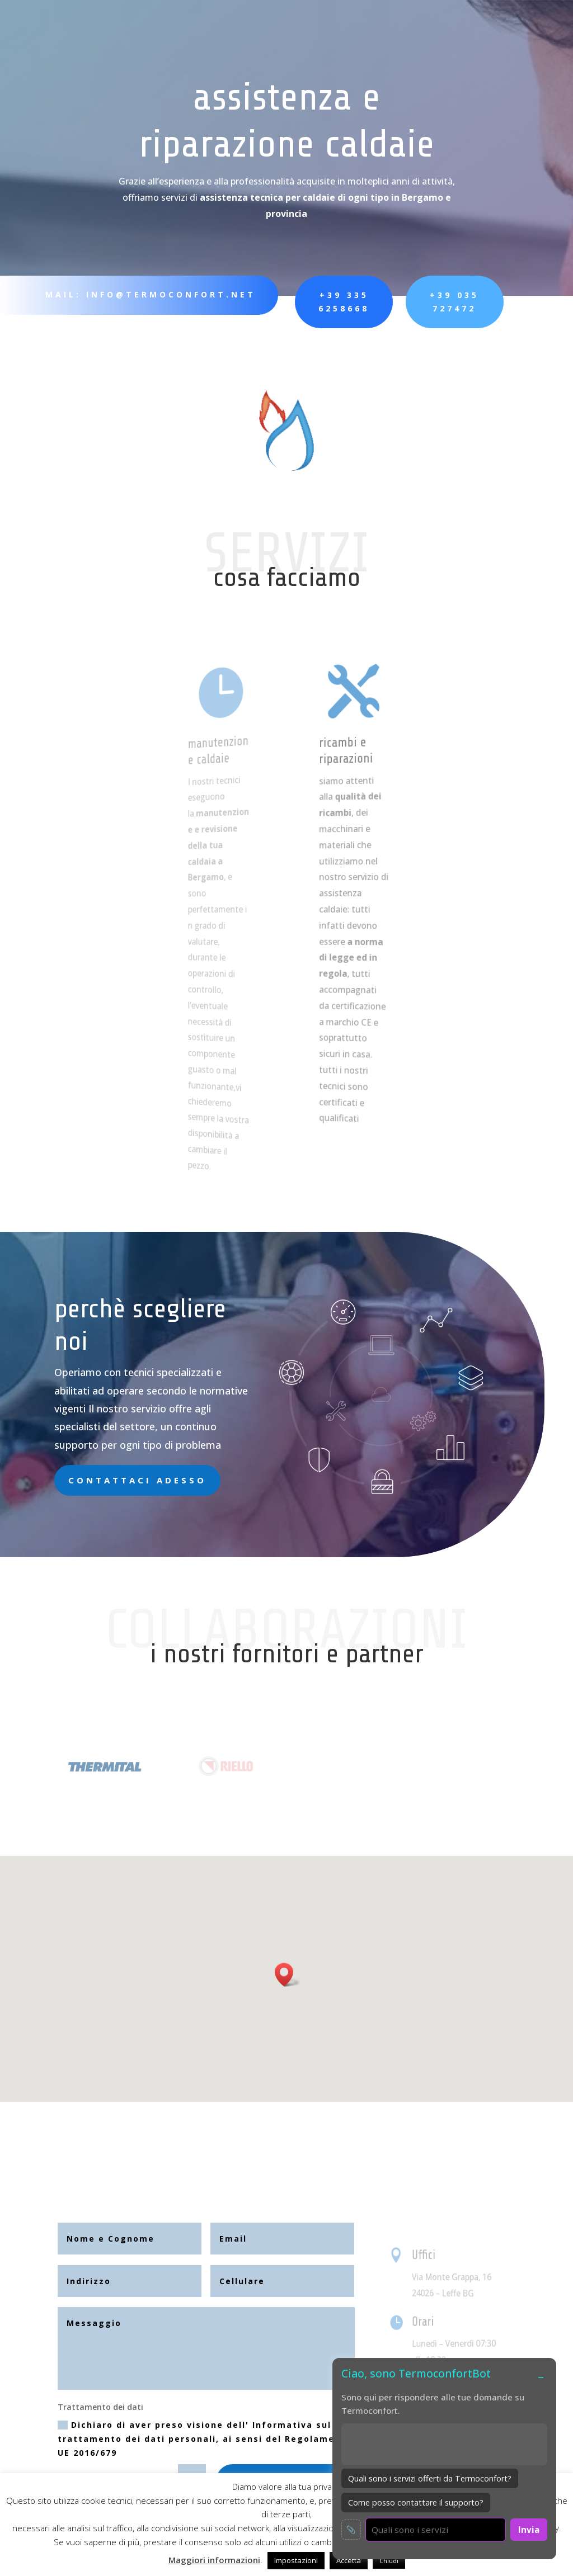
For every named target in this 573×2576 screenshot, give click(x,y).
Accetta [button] (348, 2560)
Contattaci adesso (137, 1480)
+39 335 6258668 (321, 302)
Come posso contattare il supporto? (415, 2502)
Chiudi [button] (388, 2560)
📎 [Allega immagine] (351, 2530)
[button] (287, 1975)
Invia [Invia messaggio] (528, 2529)
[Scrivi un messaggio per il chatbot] (435, 2529)
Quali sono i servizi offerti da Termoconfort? (429, 2478)
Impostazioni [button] (296, 2560)
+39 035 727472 (423, 302)
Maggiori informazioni (214, 2559)
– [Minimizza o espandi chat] (541, 2376)
